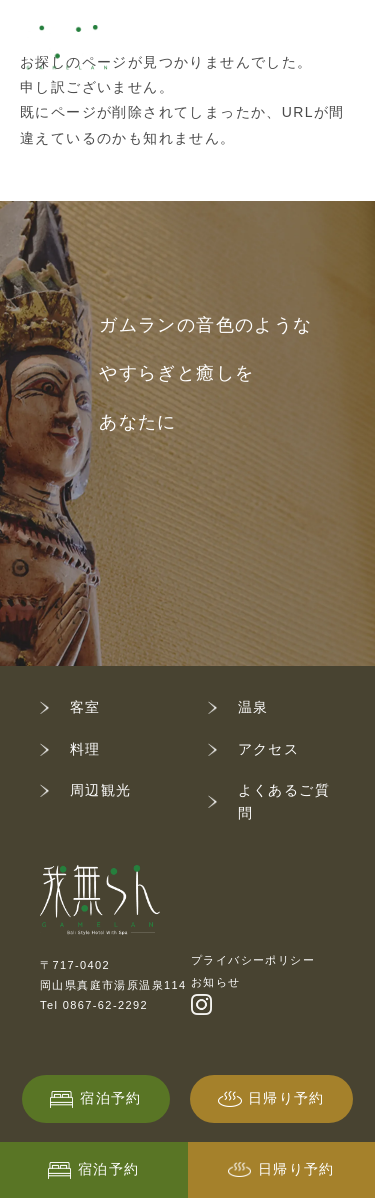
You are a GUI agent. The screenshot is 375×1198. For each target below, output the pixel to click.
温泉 (253, 707)
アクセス (269, 749)
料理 (85, 749)
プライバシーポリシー (253, 960)
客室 (85, 707)
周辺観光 (101, 790)
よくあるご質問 (284, 801)
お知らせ (216, 982)
